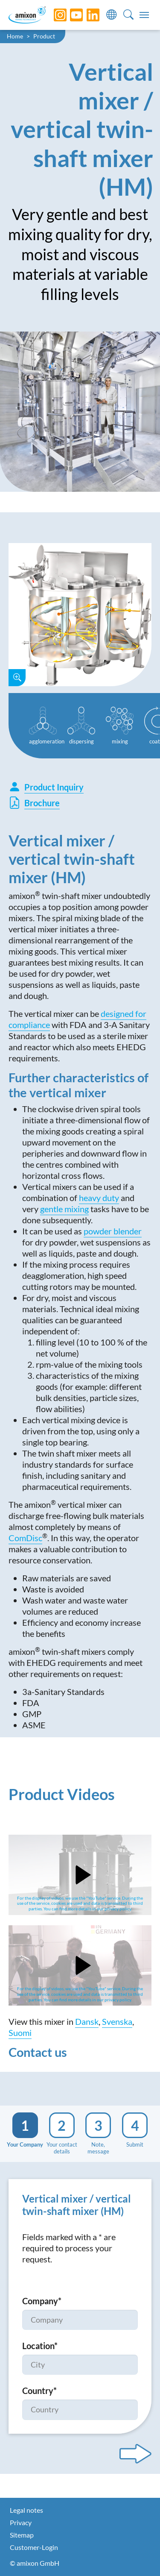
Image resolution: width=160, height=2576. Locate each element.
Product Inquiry (46, 787)
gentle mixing (64, 1209)
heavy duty (99, 1198)
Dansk (87, 2021)
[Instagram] (54, 15)
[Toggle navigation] (144, 15)
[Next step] (135, 2454)
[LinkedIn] (87, 15)
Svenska (117, 2021)
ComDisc (25, 1538)
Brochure (34, 803)
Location (40, 2346)
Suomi (20, 2032)
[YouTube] (70, 15)
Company (41, 2301)
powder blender (113, 1231)
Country (39, 2390)
